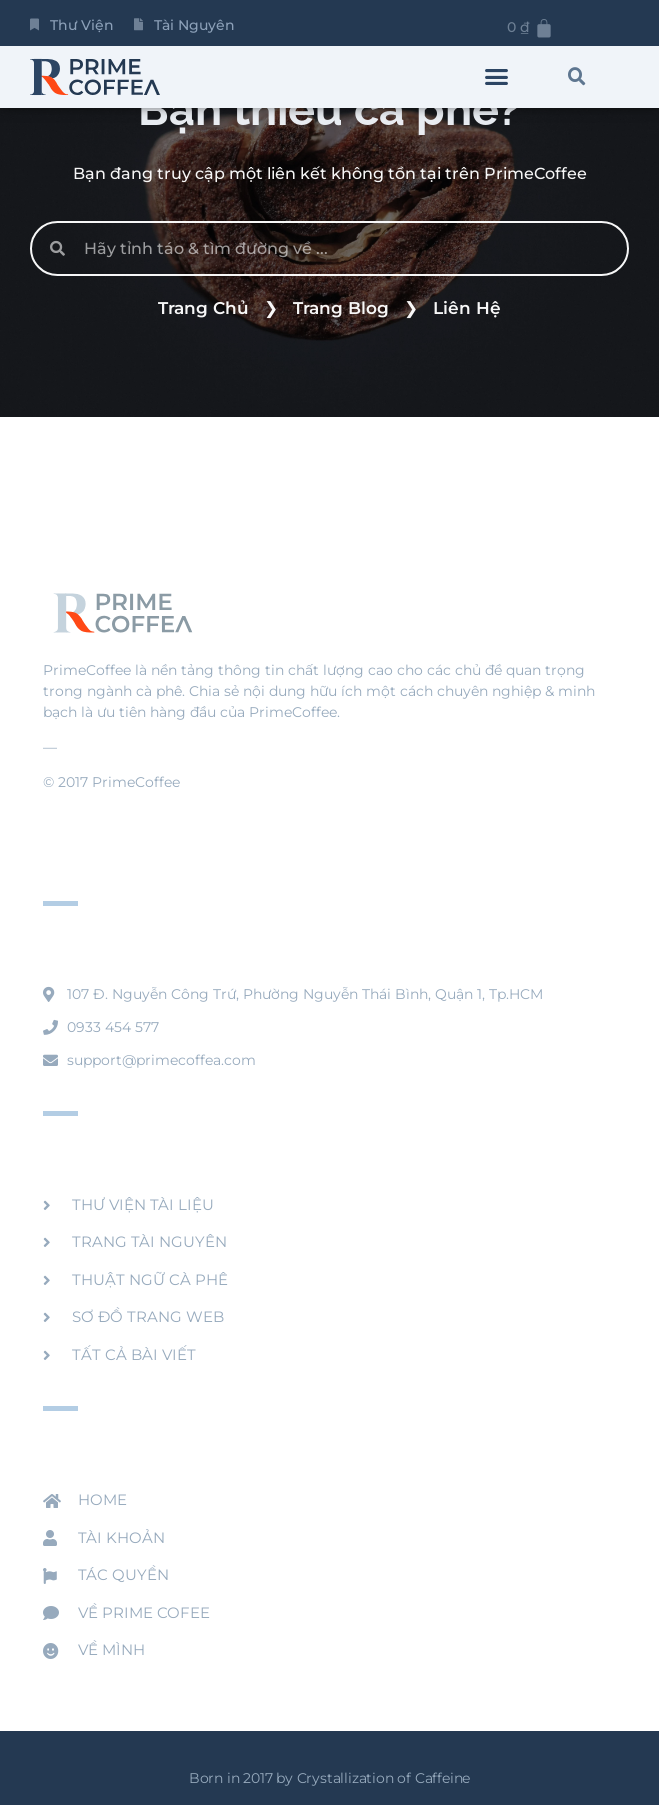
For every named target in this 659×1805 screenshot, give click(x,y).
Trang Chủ (203, 308)
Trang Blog (341, 308)
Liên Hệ (467, 308)
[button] (497, 77)
